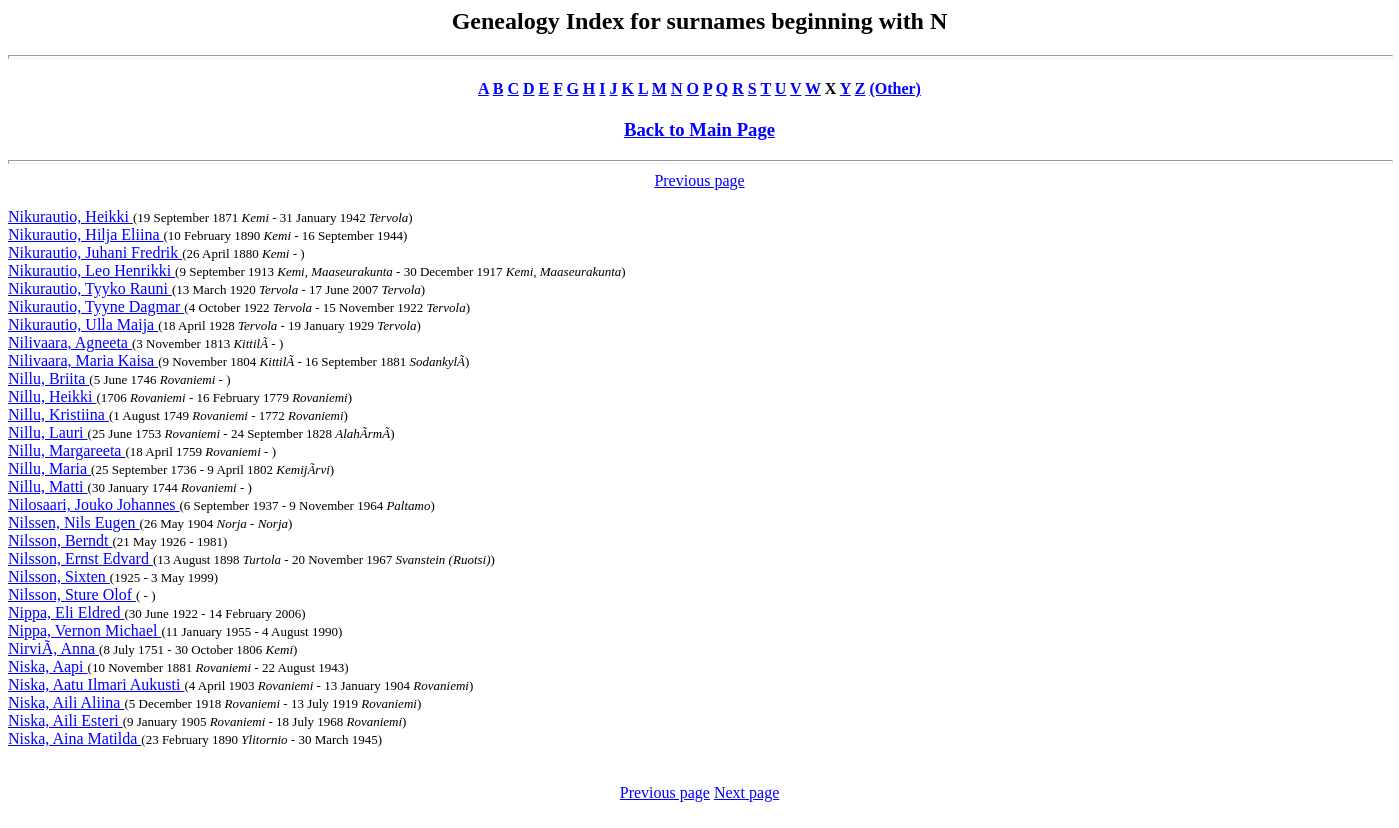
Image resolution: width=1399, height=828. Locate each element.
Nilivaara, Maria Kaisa (83, 360)
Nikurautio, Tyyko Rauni (90, 288)
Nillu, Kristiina (58, 414)
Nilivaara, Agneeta (70, 342)
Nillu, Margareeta (66, 450)
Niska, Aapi (48, 666)
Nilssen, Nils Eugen (74, 522)
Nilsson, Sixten (59, 576)
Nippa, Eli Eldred (66, 612)
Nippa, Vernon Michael (84, 630)
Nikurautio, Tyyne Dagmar (96, 306)
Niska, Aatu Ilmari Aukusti (96, 684)
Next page (746, 792)
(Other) (895, 88)
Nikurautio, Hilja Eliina (86, 234)
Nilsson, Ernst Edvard (80, 558)
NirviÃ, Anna (53, 648)
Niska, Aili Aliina (66, 702)
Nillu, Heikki (52, 396)
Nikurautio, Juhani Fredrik (95, 252)
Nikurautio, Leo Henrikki (91, 270)
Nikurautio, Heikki (70, 216)
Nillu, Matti (48, 486)
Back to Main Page (699, 129)
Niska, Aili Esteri (65, 720)
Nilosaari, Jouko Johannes (94, 504)
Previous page (699, 180)
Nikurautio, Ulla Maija (83, 324)
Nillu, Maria (49, 468)
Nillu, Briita (48, 378)
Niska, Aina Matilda (74, 738)
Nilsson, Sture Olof (72, 594)
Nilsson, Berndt (60, 540)
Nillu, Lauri (48, 432)
